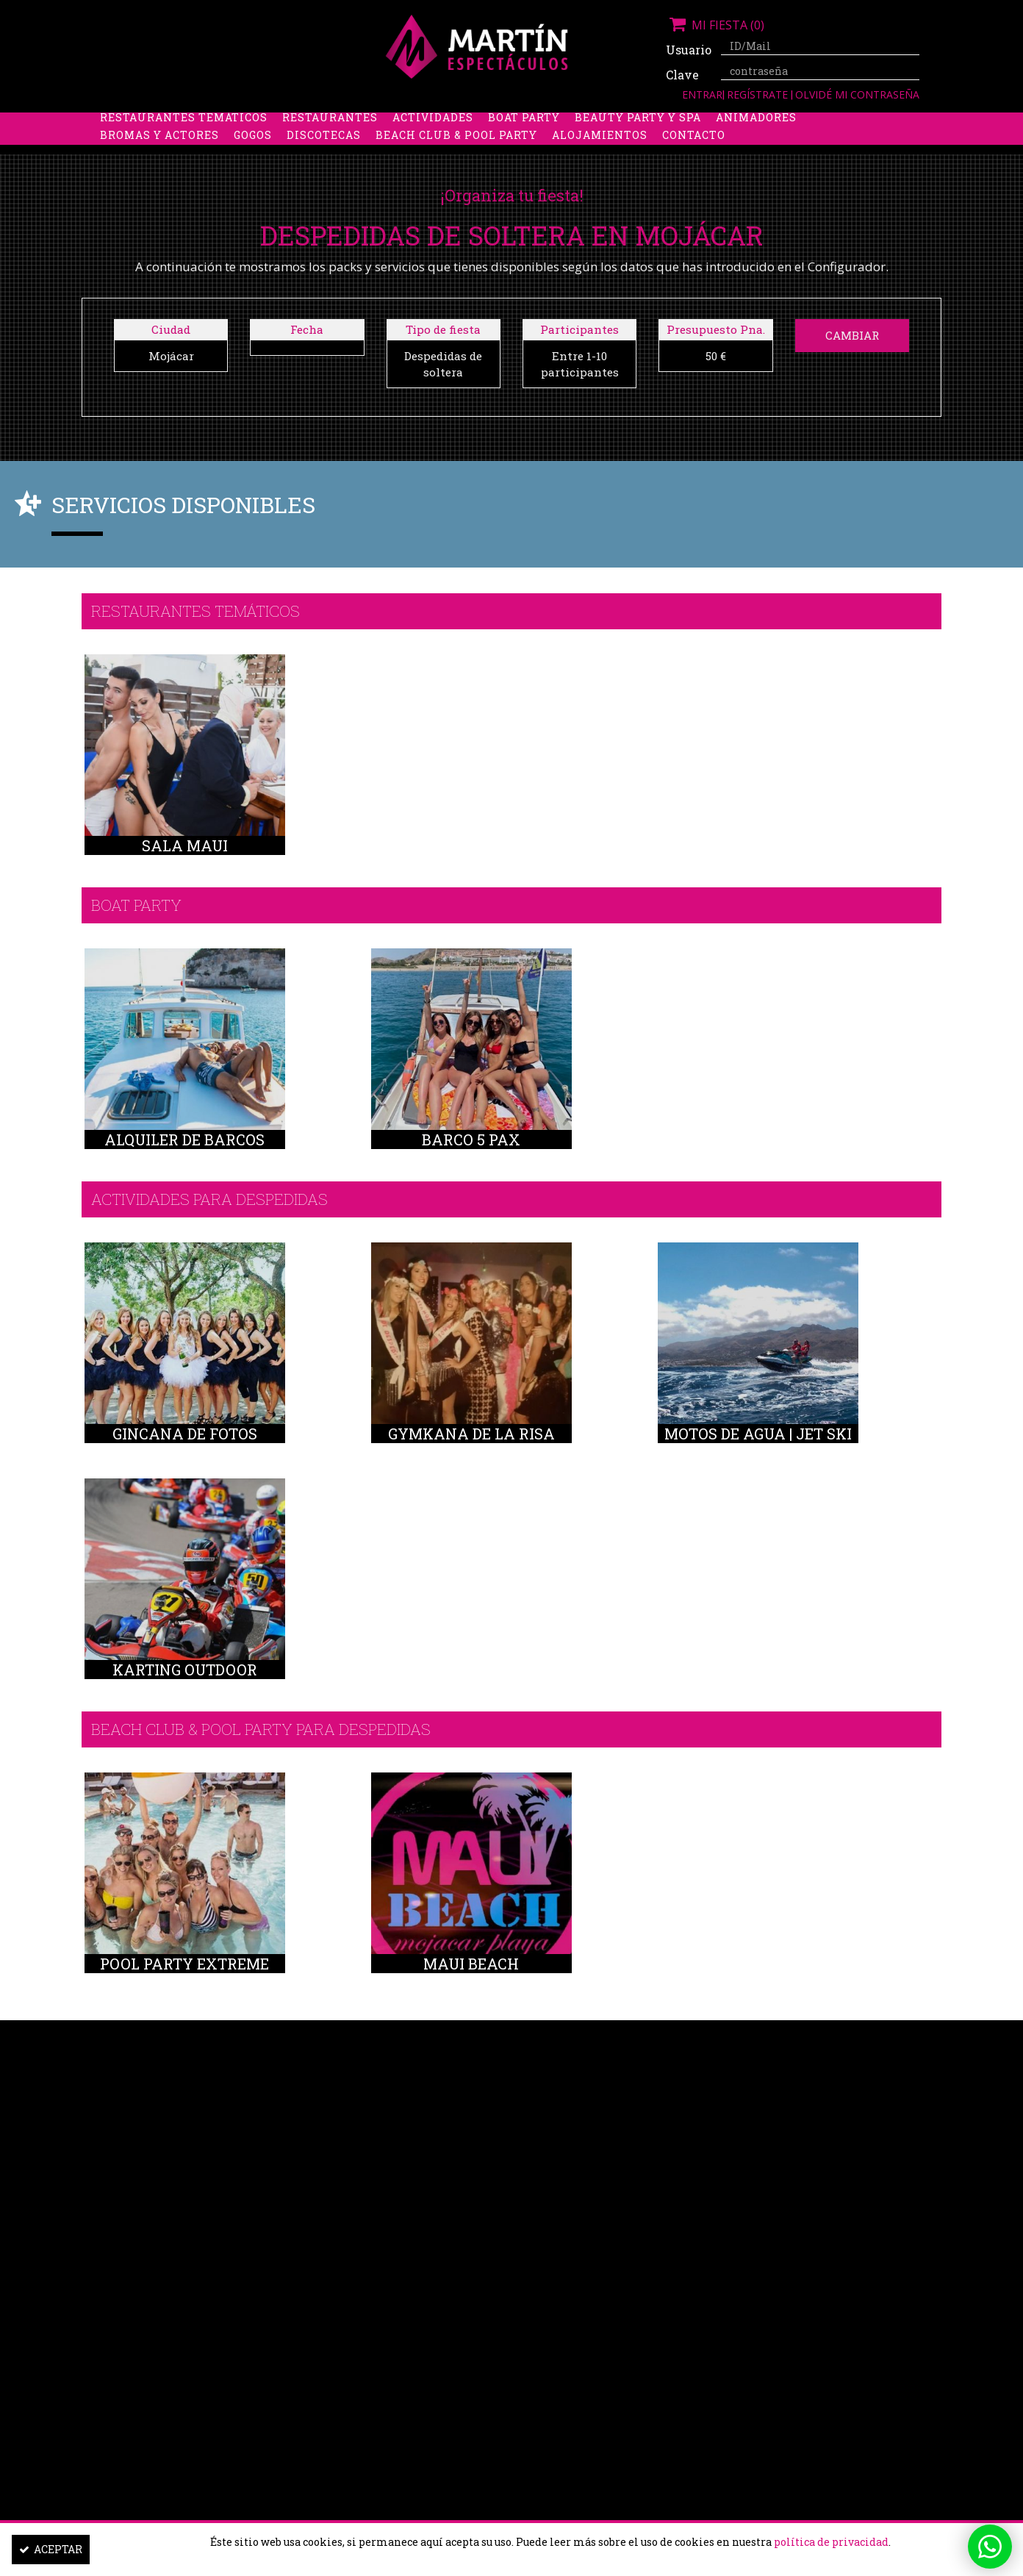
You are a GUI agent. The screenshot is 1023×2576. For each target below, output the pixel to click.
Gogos (253, 158)
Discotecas (324, 158)
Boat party (524, 140)
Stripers (588, 122)
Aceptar (50, 2549)
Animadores (756, 140)
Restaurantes (330, 140)
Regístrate (759, 94)
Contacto (693, 158)
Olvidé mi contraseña (857, 94)
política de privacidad (831, 2542)
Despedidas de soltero (338, 122)
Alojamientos (599, 158)
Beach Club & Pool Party (456, 158)
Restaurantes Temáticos (184, 140)
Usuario (688, 49)
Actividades (432, 140)
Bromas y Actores (159, 158)
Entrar (702, 94)
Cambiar (852, 335)
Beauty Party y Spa (638, 140)
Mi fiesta (715, 25)
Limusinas (790, 122)
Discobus (709, 122)
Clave (682, 74)
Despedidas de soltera (174, 122)
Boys (648, 122)
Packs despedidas (486, 122)
